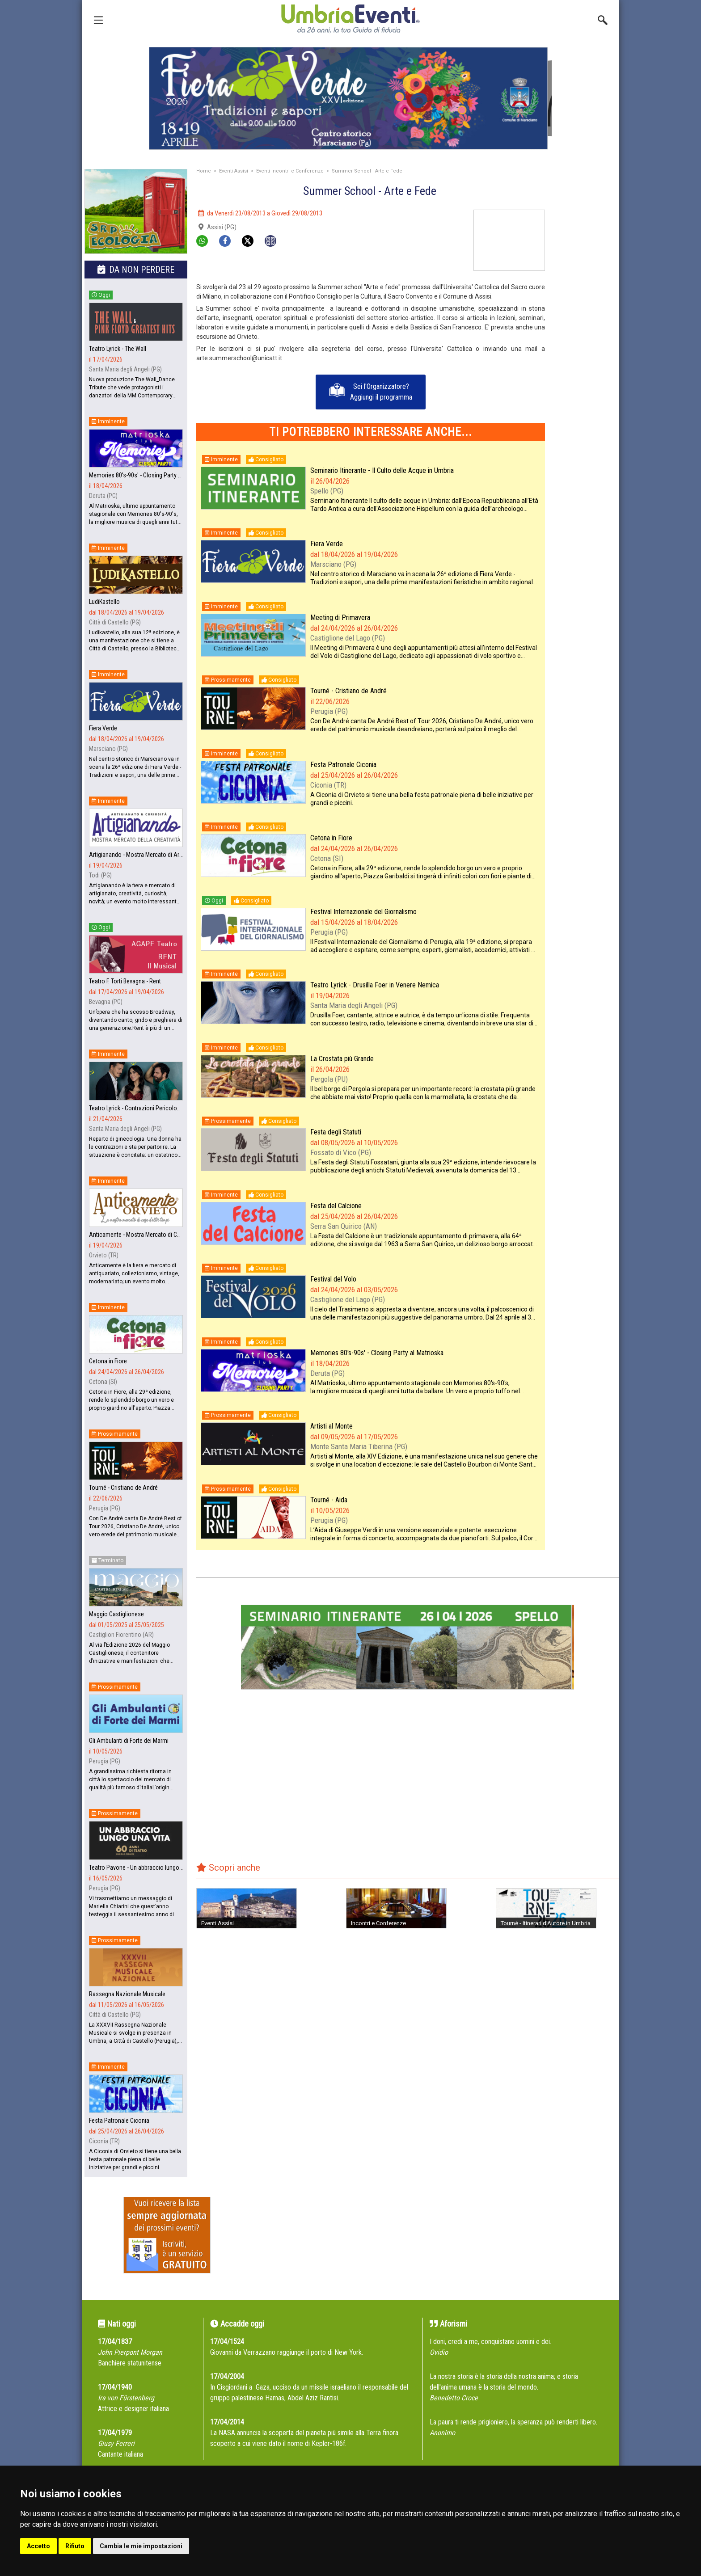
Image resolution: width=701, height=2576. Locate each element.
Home (203, 171)
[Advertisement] (585, 344)
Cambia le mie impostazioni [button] (141, 2546)
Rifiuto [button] (74, 2546)
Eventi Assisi (233, 171)
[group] (350, 98)
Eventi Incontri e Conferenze (290, 171)
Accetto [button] (38, 2546)
